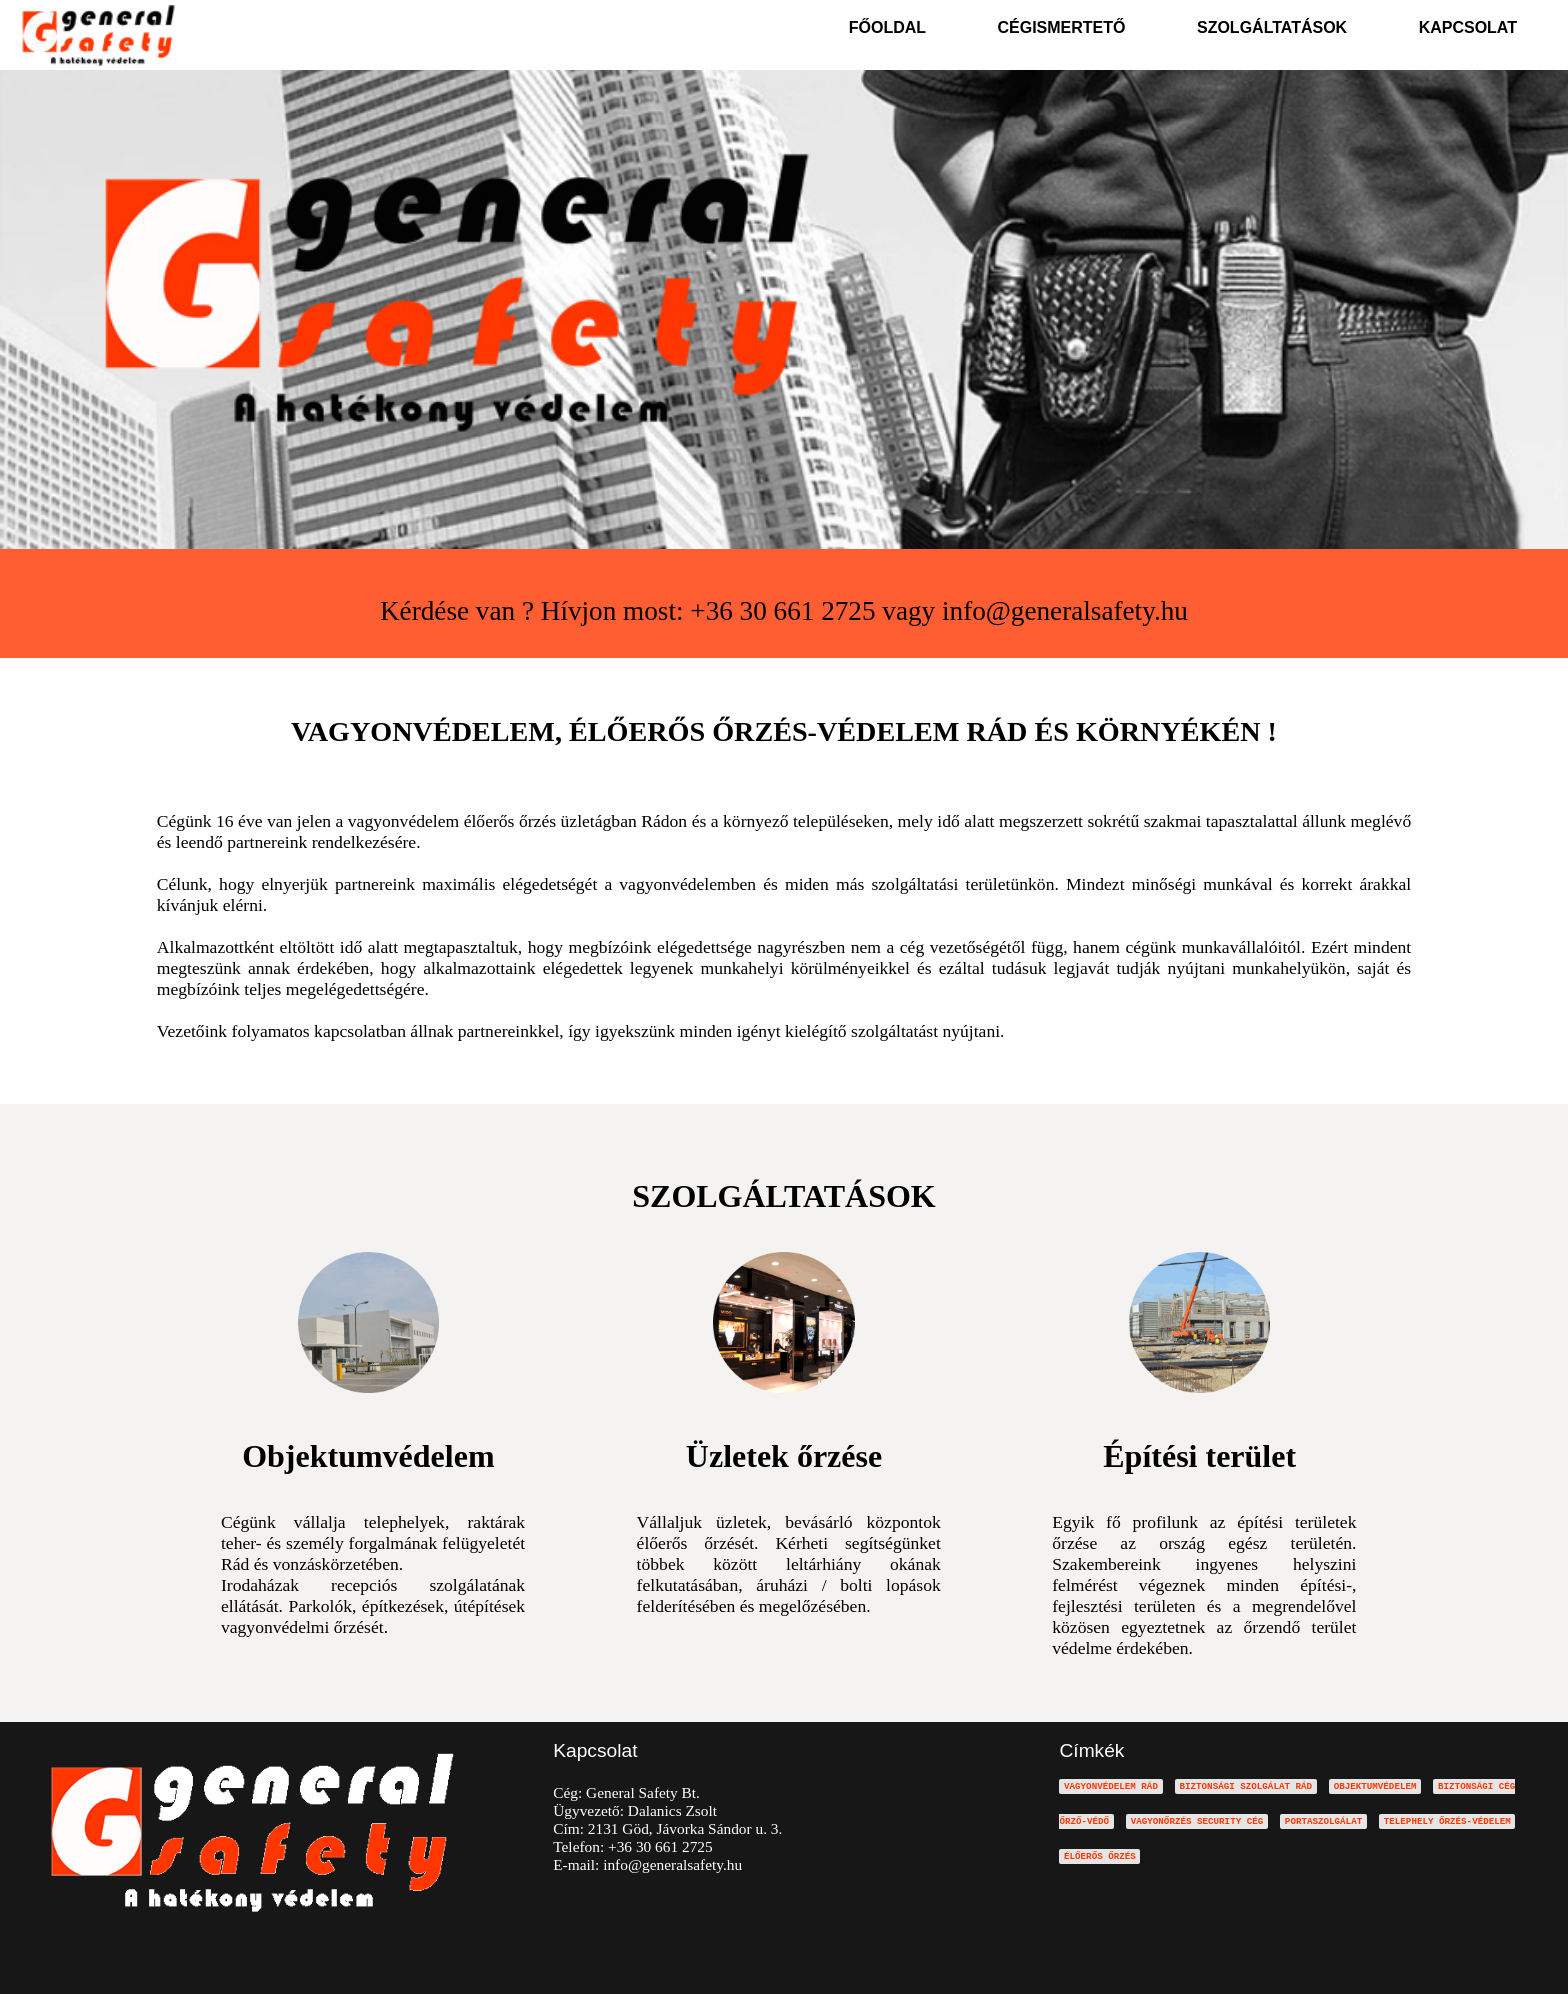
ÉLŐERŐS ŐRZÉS (1100, 1856)
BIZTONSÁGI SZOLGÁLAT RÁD (1246, 1786)
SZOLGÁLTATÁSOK (1272, 27)
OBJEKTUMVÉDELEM (1375, 1786)
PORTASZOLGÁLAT (1323, 1821)
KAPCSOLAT (1468, 27)
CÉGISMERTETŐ (1062, 27)
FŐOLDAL (887, 27)
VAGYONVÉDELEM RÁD (1111, 1786)
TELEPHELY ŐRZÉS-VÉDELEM (1447, 1821)
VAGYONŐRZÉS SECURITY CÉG (1197, 1821)
